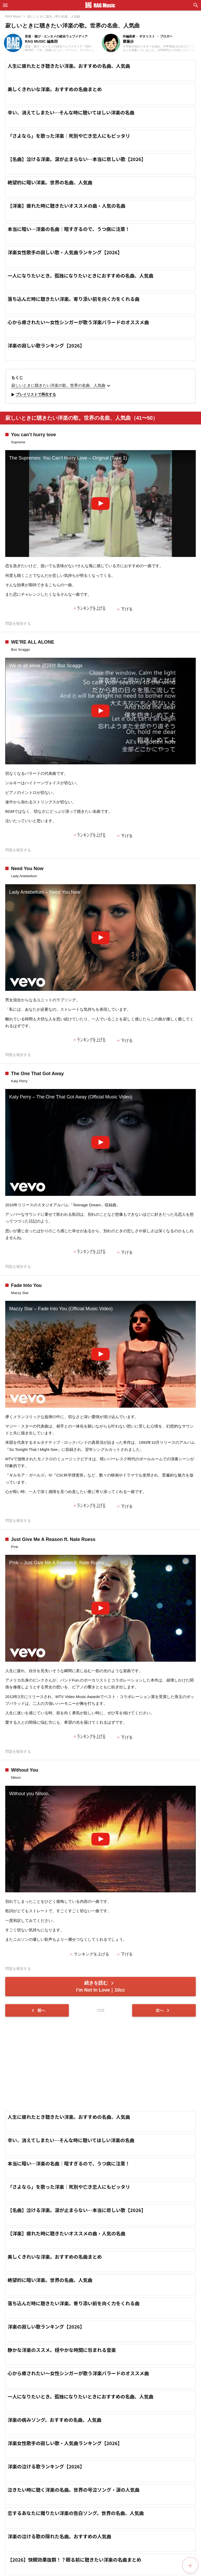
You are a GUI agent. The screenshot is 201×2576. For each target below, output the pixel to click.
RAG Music (13, 16)
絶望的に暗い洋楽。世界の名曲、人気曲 (50, 182)
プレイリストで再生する (32, 394)
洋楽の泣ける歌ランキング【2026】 (46, 2466)
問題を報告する (18, 624)
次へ (163, 2010)
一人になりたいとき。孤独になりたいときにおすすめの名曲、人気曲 (80, 275)
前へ (37, 2010)
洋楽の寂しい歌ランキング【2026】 (46, 345)
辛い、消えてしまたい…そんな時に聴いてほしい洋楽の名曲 (71, 112)
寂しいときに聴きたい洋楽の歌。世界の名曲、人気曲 (61, 386)
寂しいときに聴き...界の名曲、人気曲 (53, 16)
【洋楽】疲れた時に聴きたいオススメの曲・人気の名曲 (66, 205)
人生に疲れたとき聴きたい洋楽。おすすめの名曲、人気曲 (69, 65)
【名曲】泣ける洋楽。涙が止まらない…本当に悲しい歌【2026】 (77, 159)
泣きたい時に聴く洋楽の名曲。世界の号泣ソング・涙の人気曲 (73, 2489)
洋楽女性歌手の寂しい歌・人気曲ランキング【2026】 (65, 252)
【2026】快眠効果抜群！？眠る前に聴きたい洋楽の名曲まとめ (74, 2559)
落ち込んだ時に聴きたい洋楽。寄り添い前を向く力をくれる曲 (73, 298)
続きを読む (100, 1986)
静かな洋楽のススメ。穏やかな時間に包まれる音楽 (62, 2349)
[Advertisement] (100, 2063)
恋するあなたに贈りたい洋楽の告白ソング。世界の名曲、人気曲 (76, 2512)
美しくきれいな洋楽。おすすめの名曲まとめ (55, 89)
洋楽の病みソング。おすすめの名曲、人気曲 (55, 2419)
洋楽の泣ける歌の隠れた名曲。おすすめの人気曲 (59, 2536)
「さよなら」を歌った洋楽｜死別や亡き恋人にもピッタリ (69, 135)
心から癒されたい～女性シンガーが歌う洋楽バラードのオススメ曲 (78, 322)
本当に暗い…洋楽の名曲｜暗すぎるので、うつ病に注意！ (69, 228)
